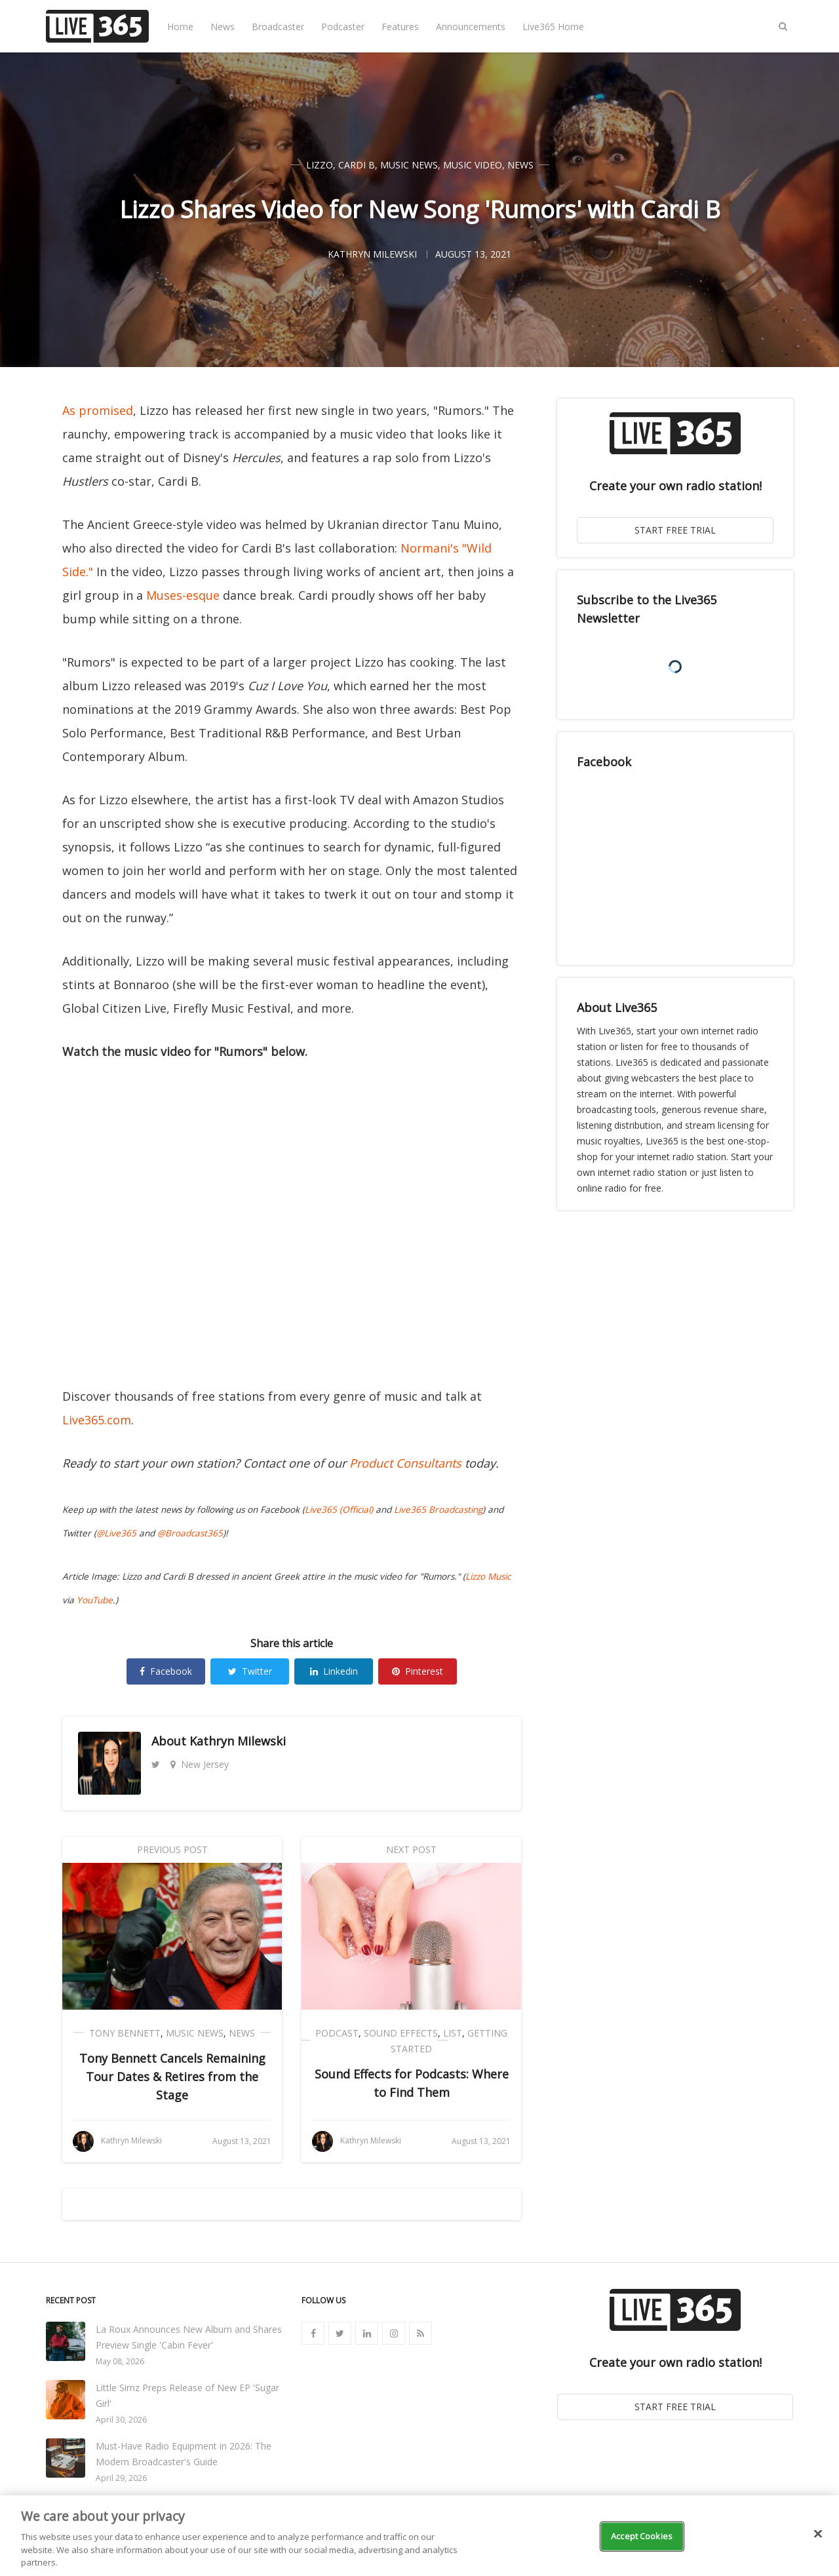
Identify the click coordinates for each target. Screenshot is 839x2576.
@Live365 (116, 1533)
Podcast (337, 2033)
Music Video (472, 165)
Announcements (470, 26)
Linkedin (334, 1671)
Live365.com (96, 1420)
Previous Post (172, 1849)
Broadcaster (278, 26)
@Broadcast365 (190, 1533)
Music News (409, 165)
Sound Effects (401, 2033)
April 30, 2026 (121, 2419)
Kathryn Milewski (237, 1741)
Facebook (166, 1671)
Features (400, 26)
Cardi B (356, 165)
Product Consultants (405, 1463)
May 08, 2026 (120, 2361)
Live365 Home (553, 26)
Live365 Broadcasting (438, 1509)
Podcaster (342, 26)
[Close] (818, 2534)
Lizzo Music (488, 1576)
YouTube (95, 1600)
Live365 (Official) (339, 1509)
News (222, 26)
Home (180, 26)
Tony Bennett (125, 2033)
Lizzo (319, 165)
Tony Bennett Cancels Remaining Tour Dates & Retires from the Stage (172, 2076)
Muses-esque (183, 595)
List (452, 2033)
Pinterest (417, 1671)
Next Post (411, 1849)
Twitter (250, 1671)
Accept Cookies (642, 2536)
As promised (97, 410)
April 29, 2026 (121, 2478)
